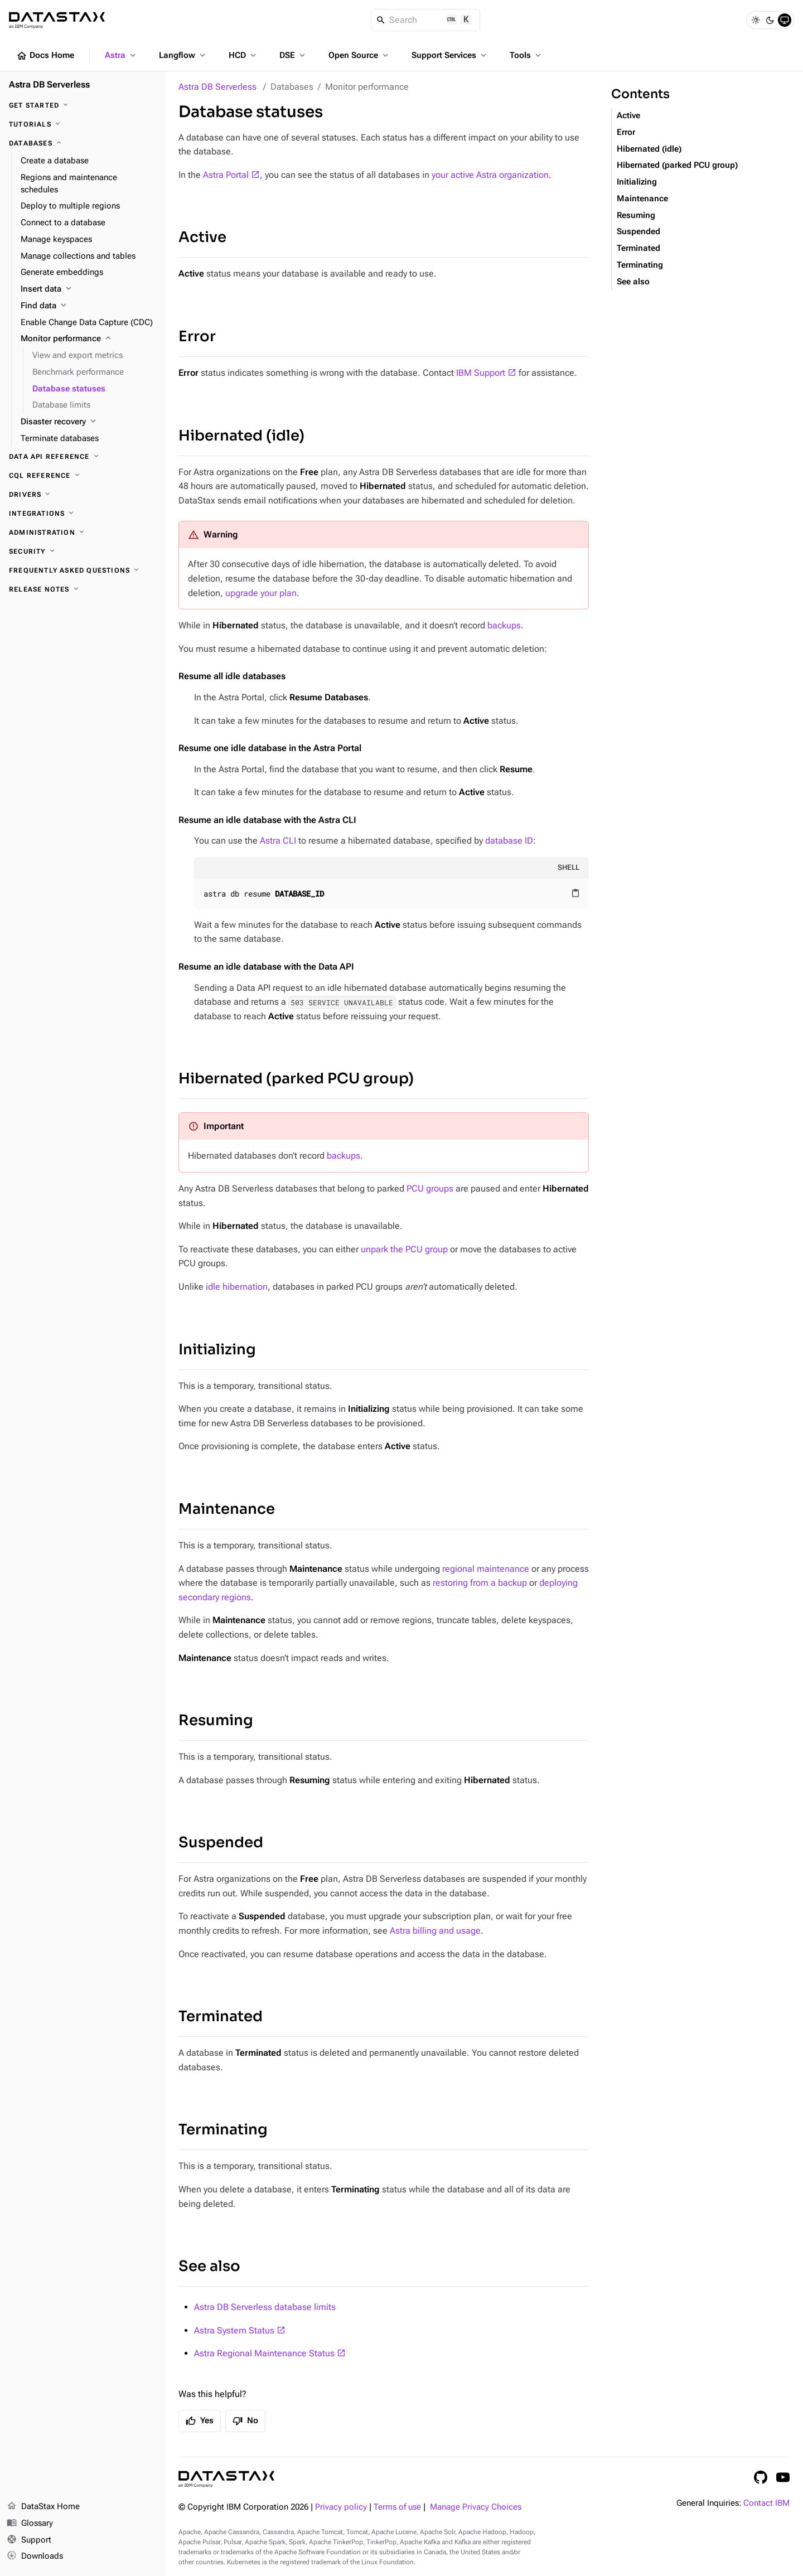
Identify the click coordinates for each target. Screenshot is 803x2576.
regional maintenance (485, 1568)
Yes (200, 2421)
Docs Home (45, 55)
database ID (509, 840)
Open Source (359, 55)
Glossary (30, 2523)
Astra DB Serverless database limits (265, 2307)
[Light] (755, 20)
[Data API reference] (82, 456)
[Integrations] (82, 513)
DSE (293, 55)
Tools (526, 55)
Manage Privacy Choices (475, 2507)
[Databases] (82, 143)
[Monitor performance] (88, 339)
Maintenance (226, 1509)
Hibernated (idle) (241, 436)
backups (504, 625)
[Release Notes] (82, 589)
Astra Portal (226, 175)
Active (202, 237)
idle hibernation (237, 1286)
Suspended (220, 1842)
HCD (243, 55)
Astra (121, 55)
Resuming (215, 1720)
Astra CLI (278, 840)
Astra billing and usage (435, 1930)
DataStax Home (43, 2507)
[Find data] (88, 306)
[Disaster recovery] (88, 422)
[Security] (82, 551)
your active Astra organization (490, 175)
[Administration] (82, 532)
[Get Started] (82, 105)
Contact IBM (766, 2503)
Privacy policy (341, 2507)
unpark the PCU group (404, 1249)
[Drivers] (82, 494)
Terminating (223, 2129)
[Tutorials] (82, 124)
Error (197, 336)
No (245, 2421)
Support (29, 2540)
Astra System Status (234, 2330)
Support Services (450, 55)
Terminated (220, 2016)
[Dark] (770, 20)
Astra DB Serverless (217, 86)
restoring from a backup (480, 1582)
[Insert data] (88, 289)
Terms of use (397, 2507)
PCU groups (430, 1188)
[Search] (426, 20)
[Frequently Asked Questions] (82, 570)
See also (209, 2266)
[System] (784, 20)
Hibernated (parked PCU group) (296, 1078)
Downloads (35, 2556)
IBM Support (480, 372)
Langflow (183, 55)
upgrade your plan (261, 593)
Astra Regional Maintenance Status (264, 2353)
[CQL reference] (82, 475)
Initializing (217, 1349)
